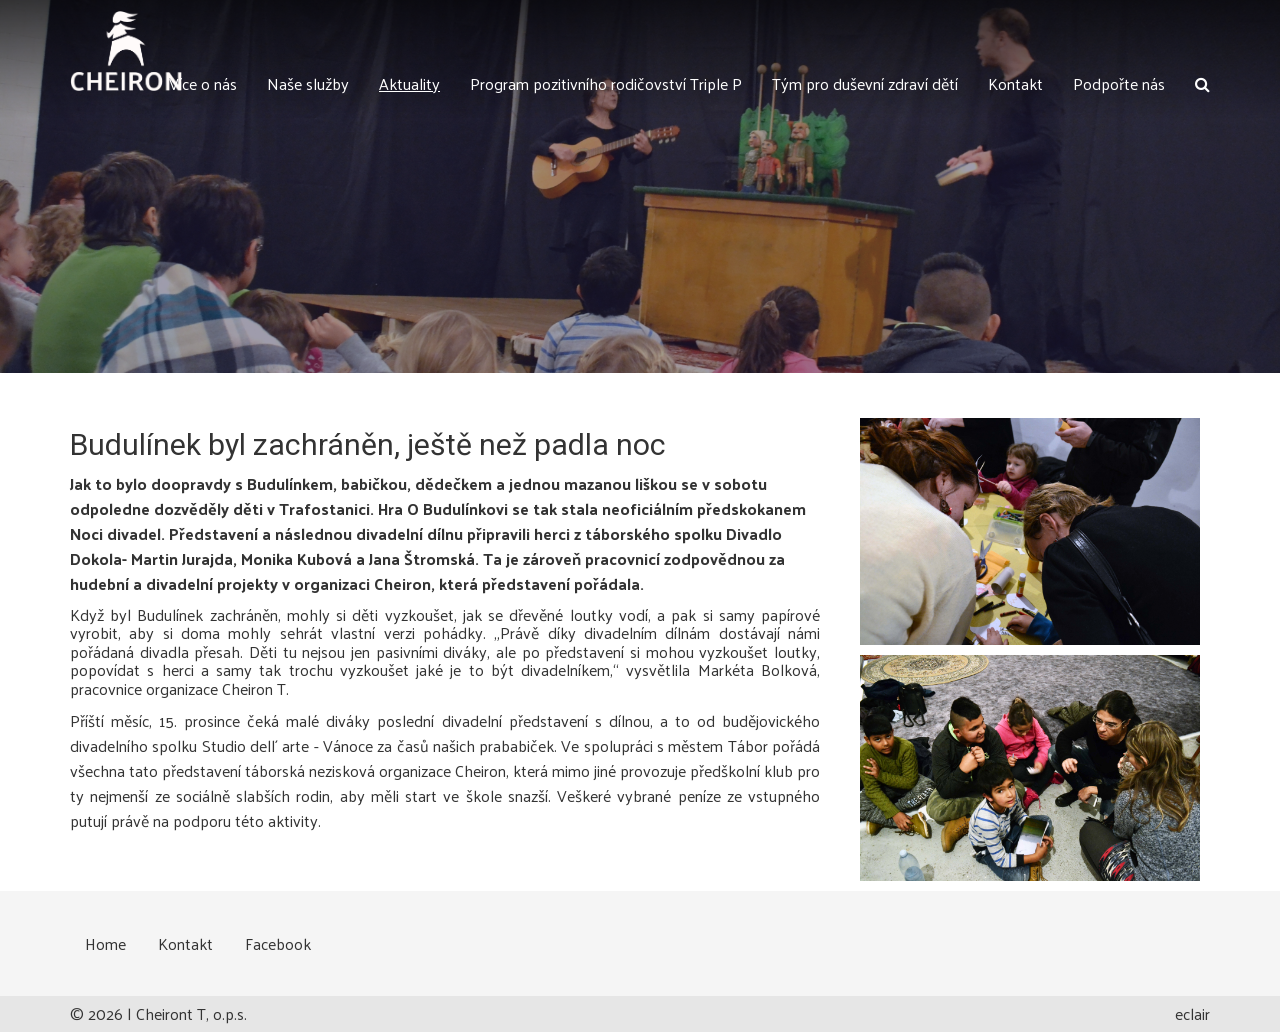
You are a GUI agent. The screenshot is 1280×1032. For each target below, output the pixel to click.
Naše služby (308, 83)
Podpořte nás (1119, 83)
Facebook (278, 943)
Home (105, 943)
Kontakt (1015, 83)
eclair (1192, 1013)
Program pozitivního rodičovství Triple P (606, 83)
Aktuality (409, 83)
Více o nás (203, 83)
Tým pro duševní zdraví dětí (865, 83)
